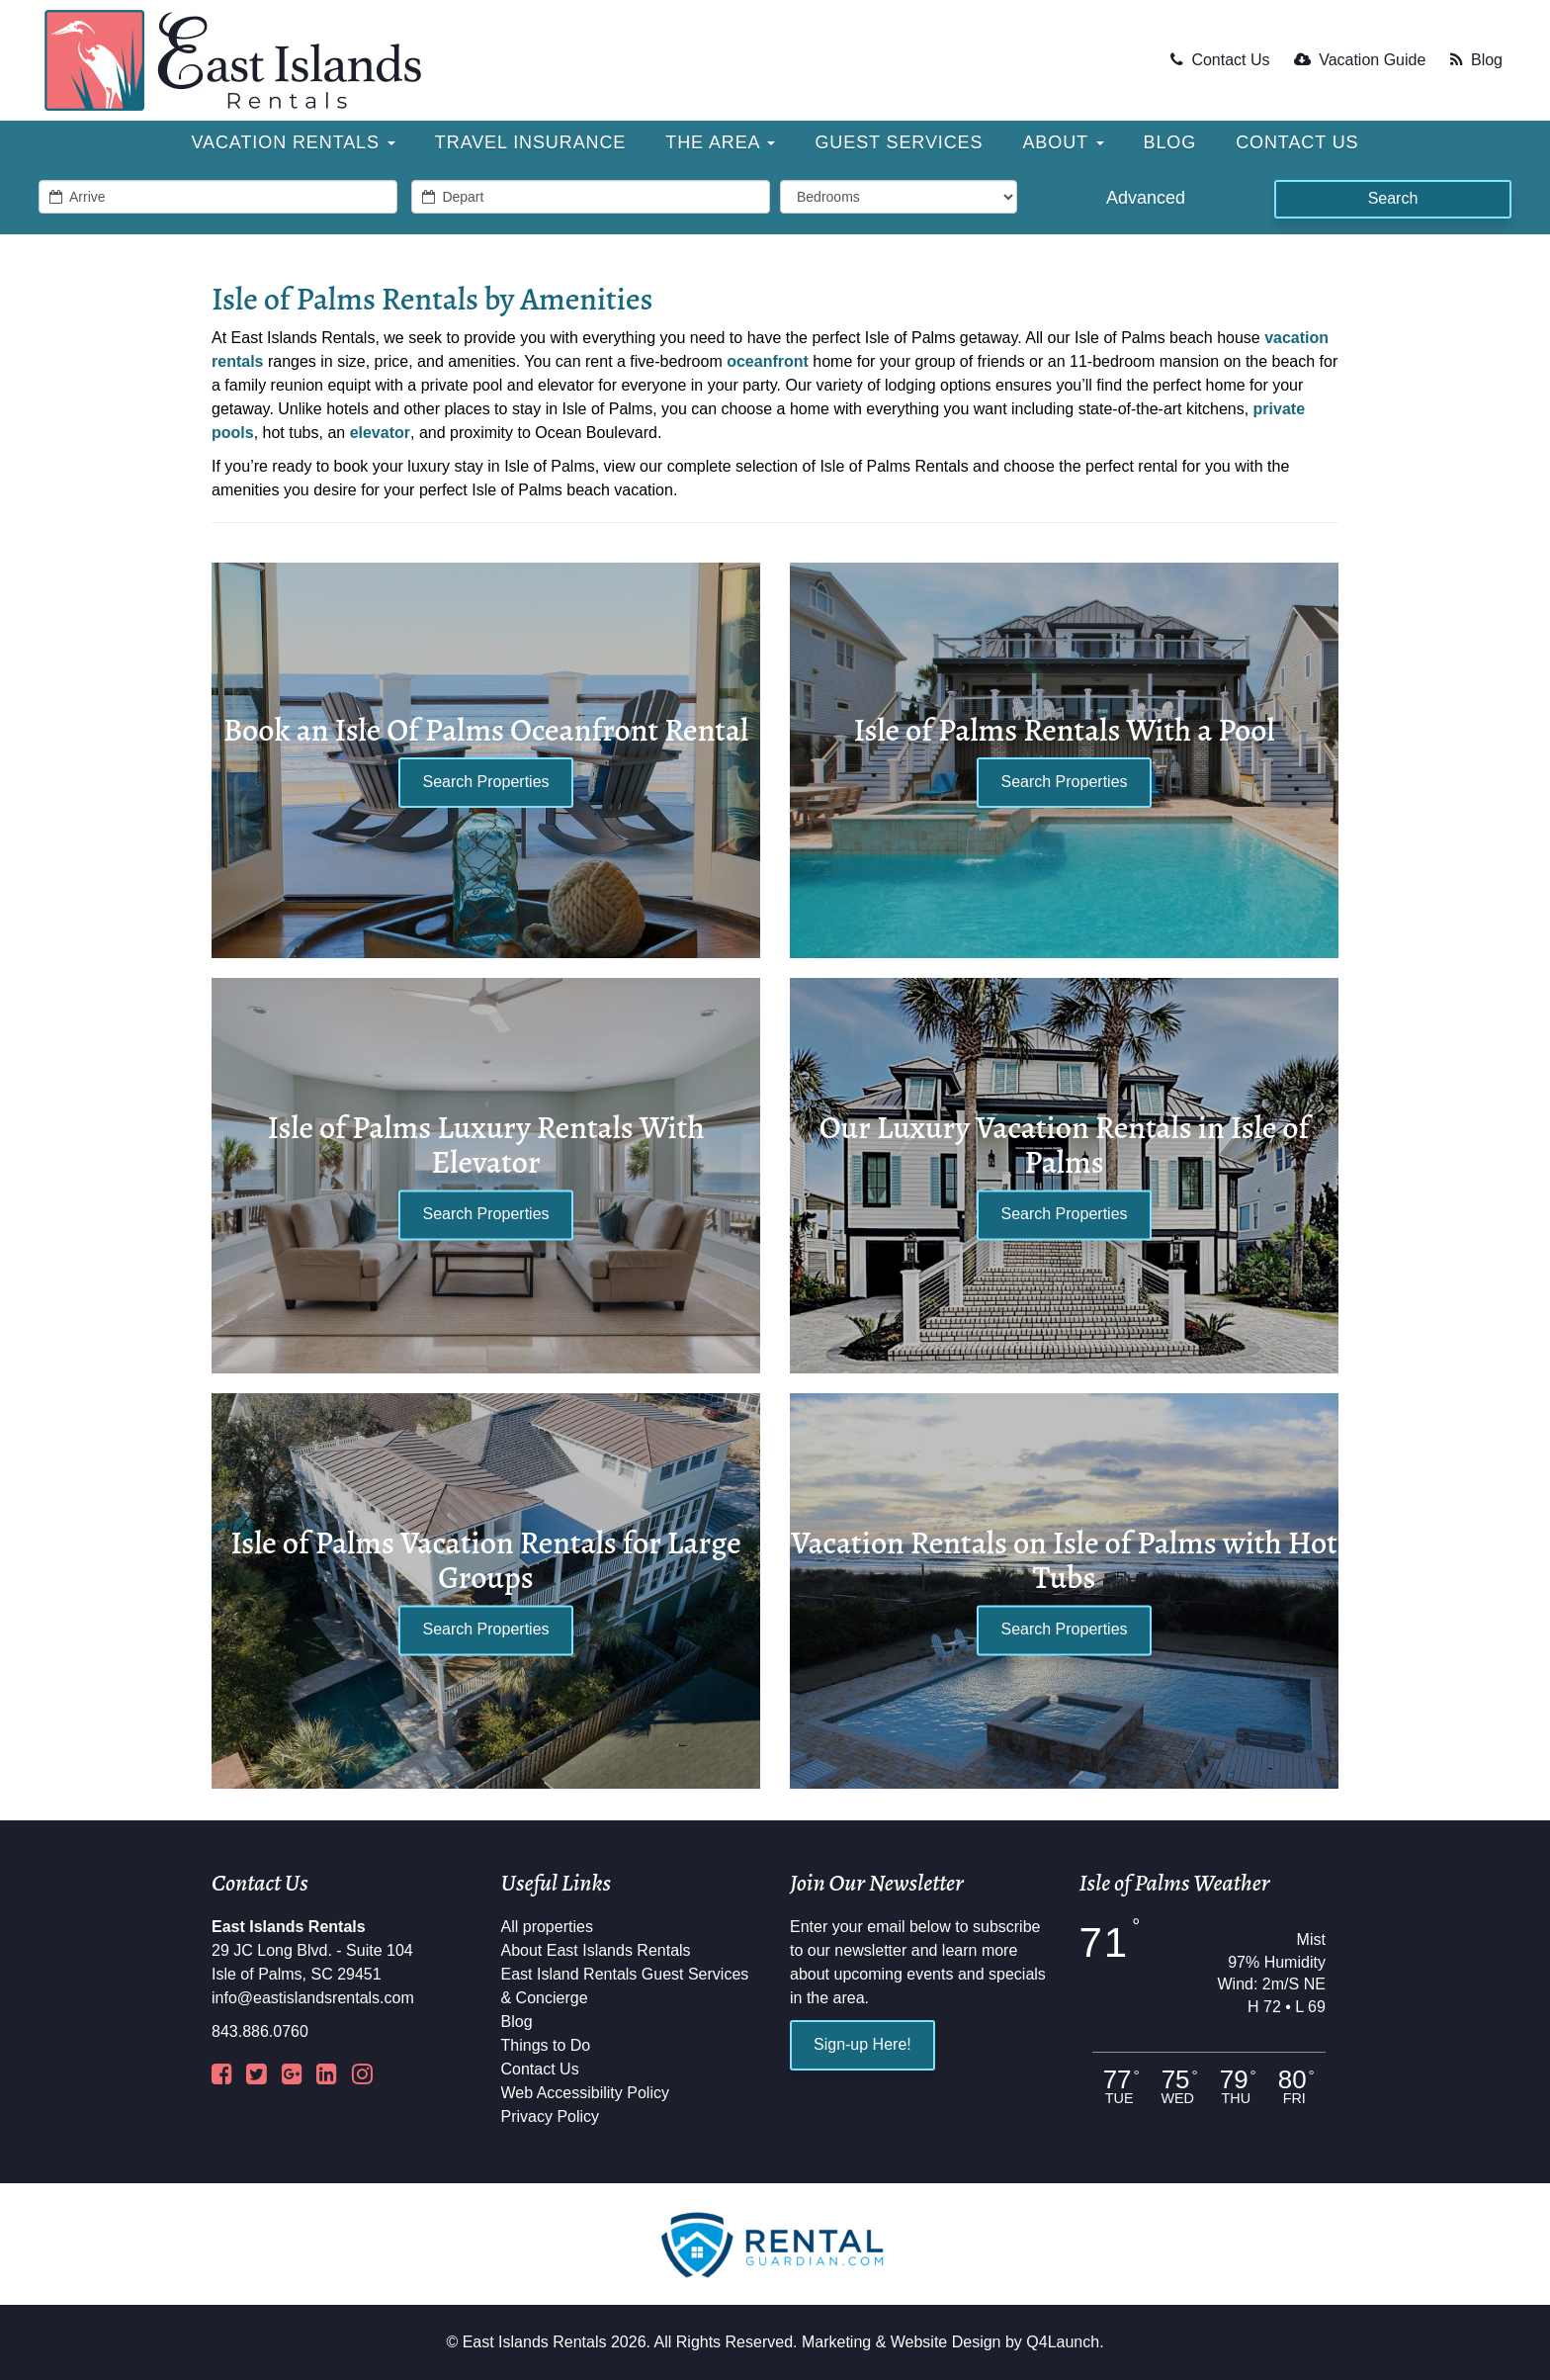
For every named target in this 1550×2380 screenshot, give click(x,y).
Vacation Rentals (293, 142)
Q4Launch (1062, 2342)
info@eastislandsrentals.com (313, 1997)
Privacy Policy (550, 2116)
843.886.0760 (260, 2031)
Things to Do (546, 2045)
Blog (1476, 59)
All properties (547, 1926)
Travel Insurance (530, 142)
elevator (380, 432)
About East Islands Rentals (596, 1950)
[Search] (1392, 199)
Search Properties (485, 781)
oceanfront (768, 361)
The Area (720, 142)
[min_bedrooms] (898, 197)
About (1062, 142)
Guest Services (899, 142)
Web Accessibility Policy (585, 2092)
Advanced (1145, 198)
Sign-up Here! (862, 2044)
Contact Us (1219, 59)
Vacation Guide (1359, 59)
